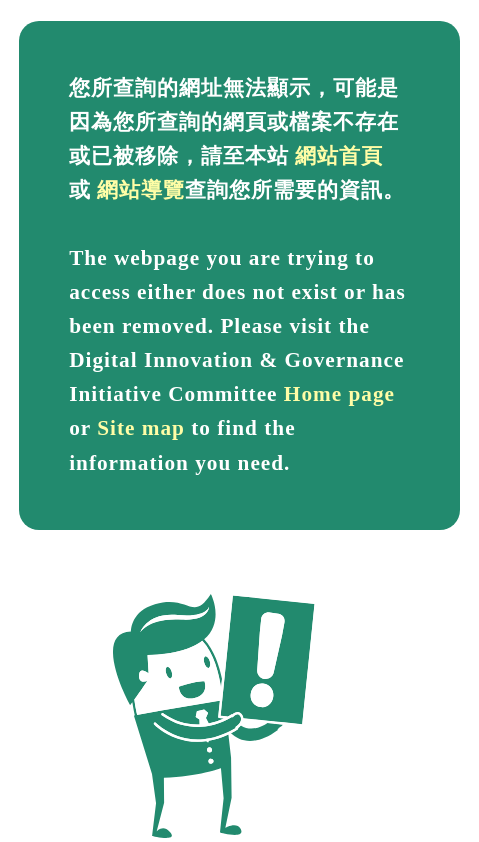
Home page (339, 394)
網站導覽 (141, 190)
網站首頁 (339, 156)
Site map (141, 428)
